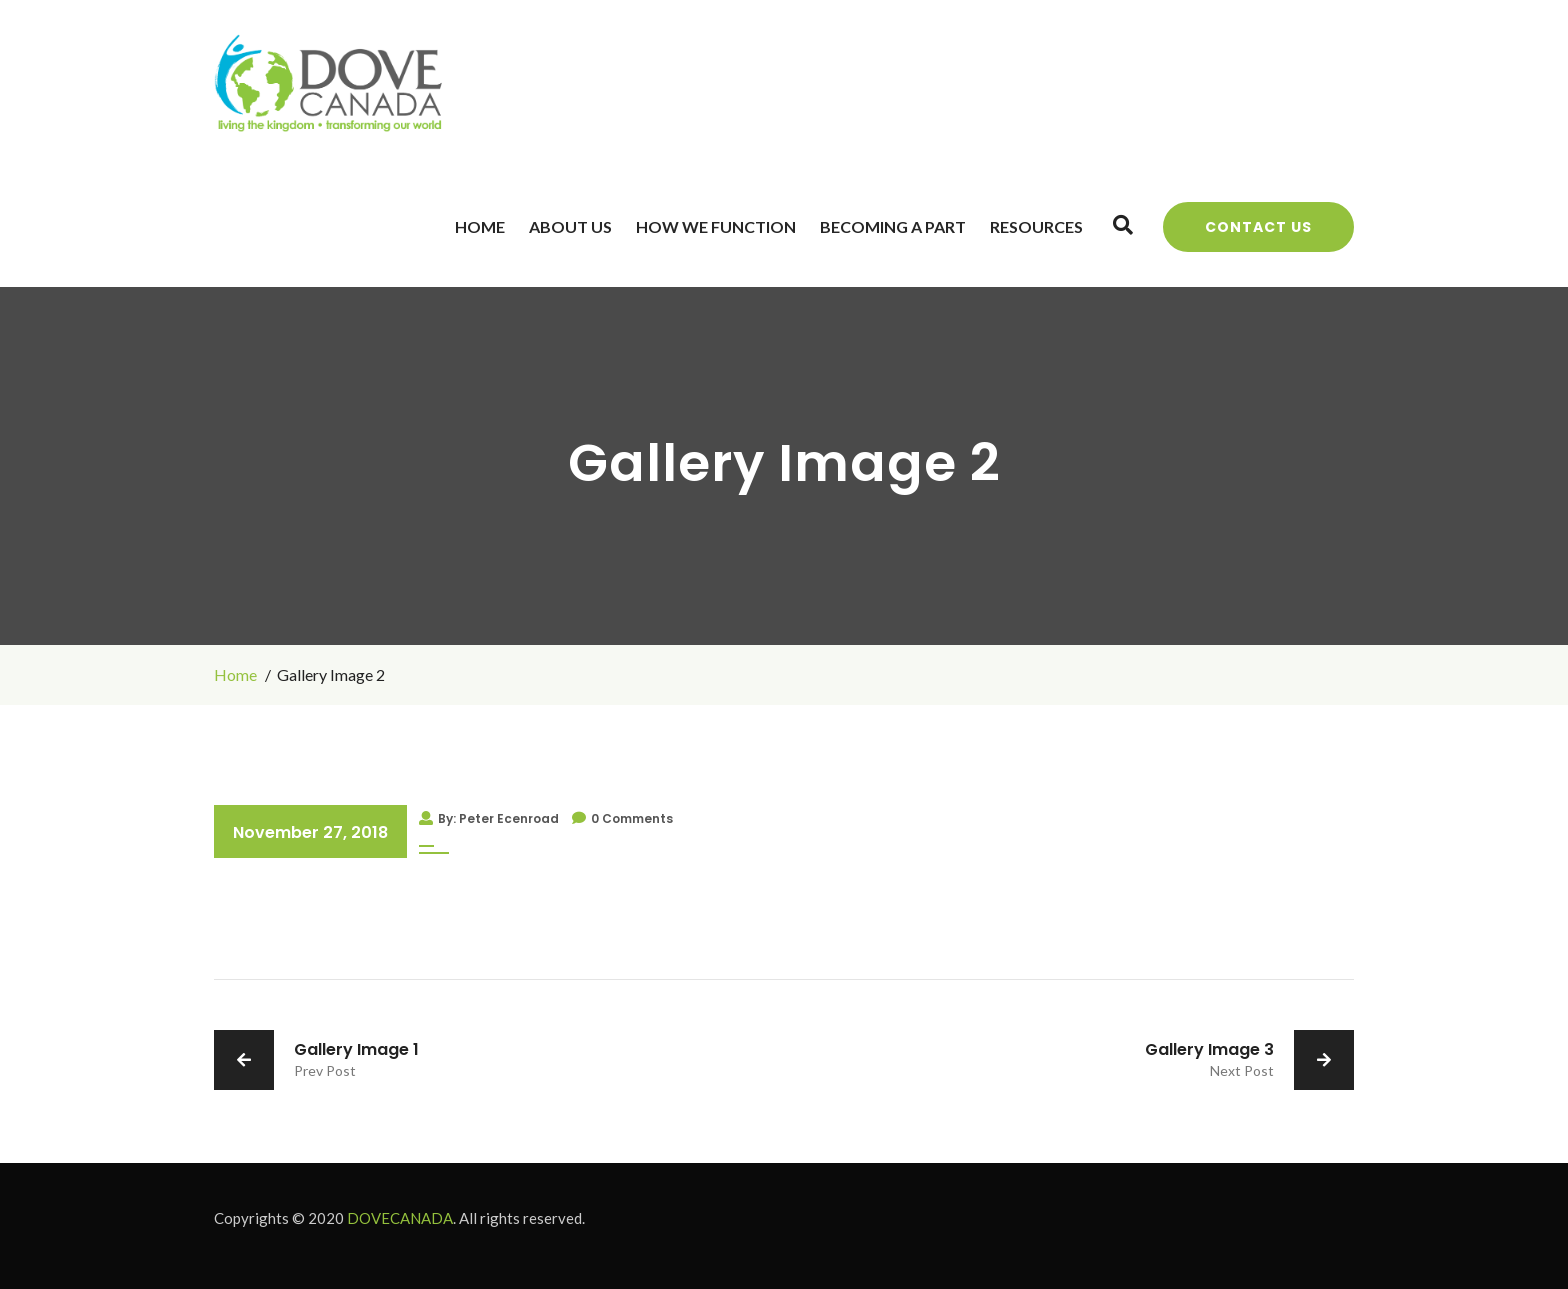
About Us (570, 226)
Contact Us (1258, 227)
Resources (1036, 226)
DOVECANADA (400, 1218)
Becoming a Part (893, 226)
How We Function (716, 226)
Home (480, 226)
